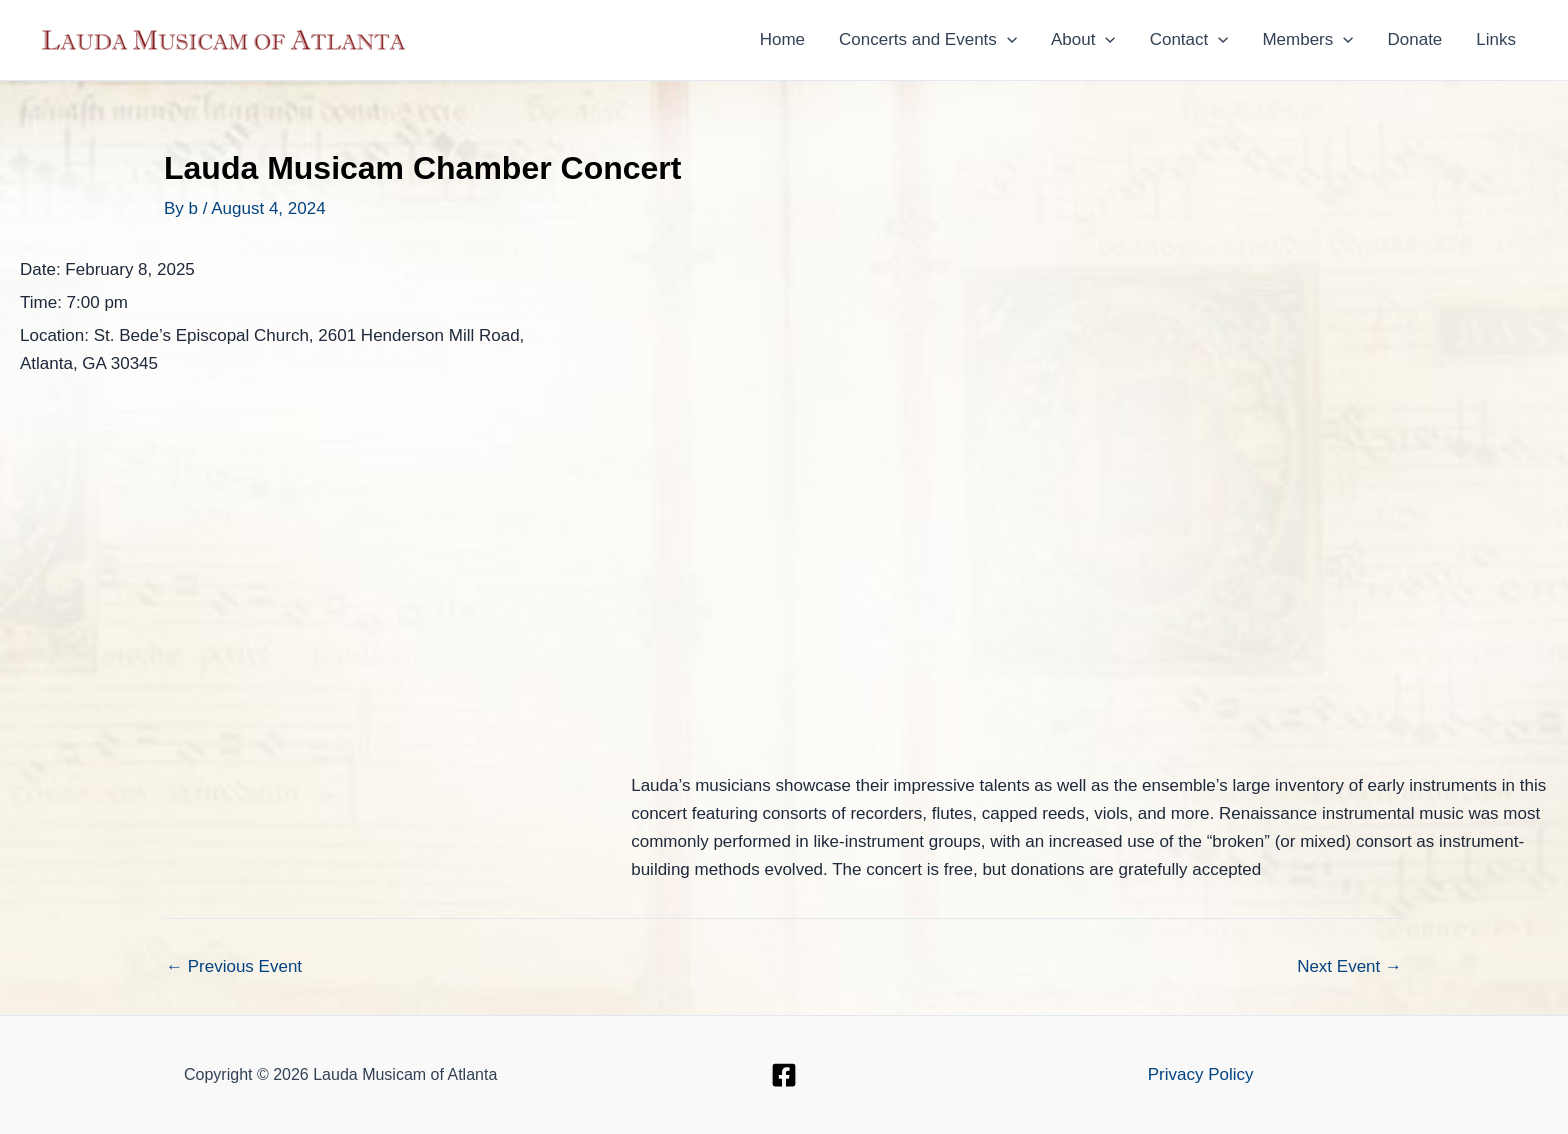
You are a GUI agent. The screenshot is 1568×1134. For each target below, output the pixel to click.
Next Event (1349, 966)
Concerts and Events (928, 40)
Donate (1414, 39)
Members (1307, 40)
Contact (1189, 40)
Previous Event (234, 966)
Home (782, 39)
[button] (1007, 40)
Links (1496, 39)
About (1083, 40)
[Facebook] (784, 1075)
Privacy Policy (1201, 1074)
